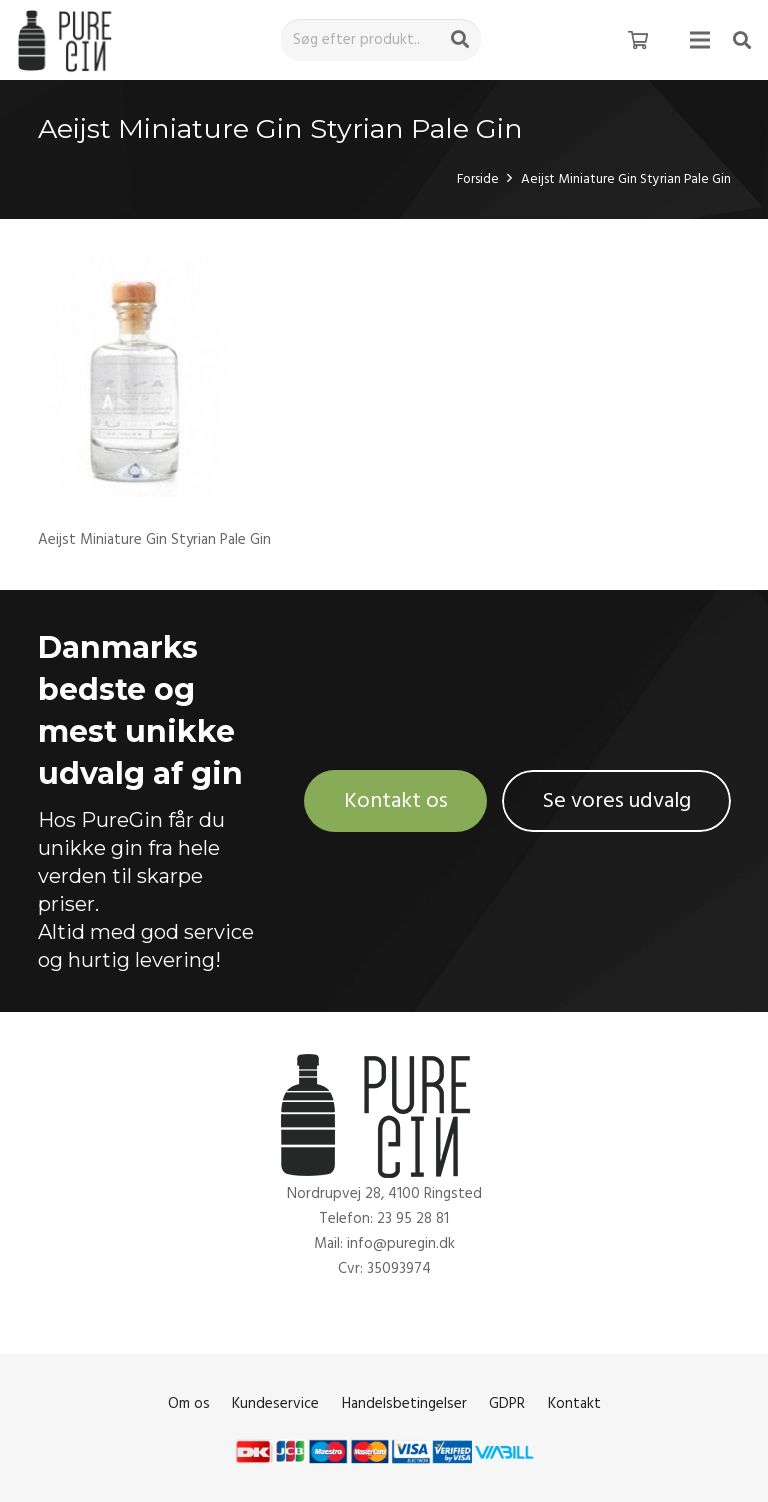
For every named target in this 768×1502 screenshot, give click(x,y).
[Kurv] (638, 40)
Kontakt (574, 1403)
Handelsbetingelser (404, 1403)
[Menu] (700, 40)
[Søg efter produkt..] (381, 40)
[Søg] (460, 40)
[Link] (69, 40)
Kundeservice (275, 1403)
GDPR (507, 1403)
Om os (189, 1403)
